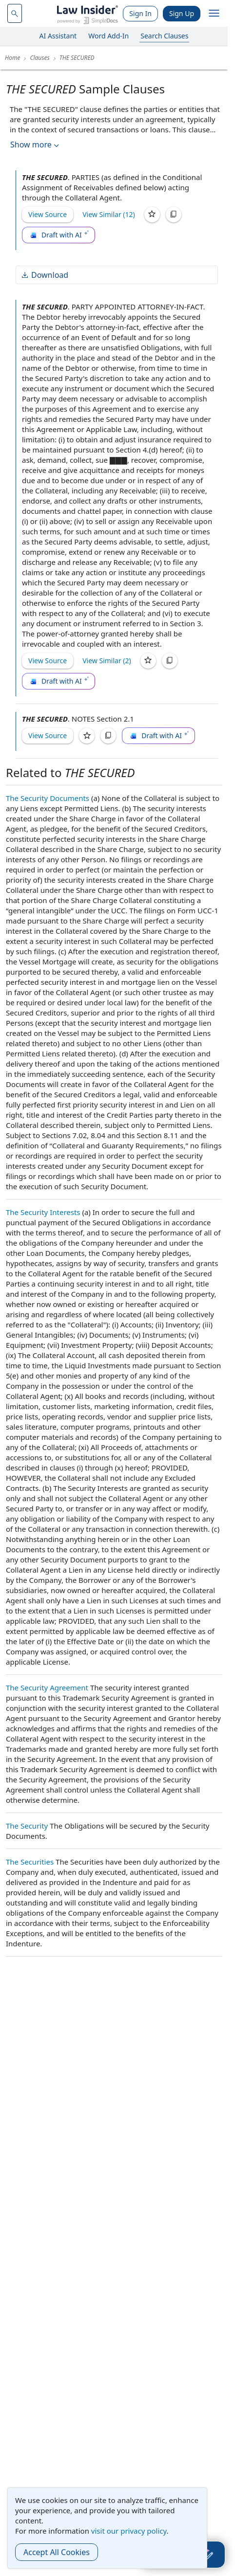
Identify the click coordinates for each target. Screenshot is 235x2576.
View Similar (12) (108, 214)
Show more (35, 144)
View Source (47, 214)
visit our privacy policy (129, 2531)
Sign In (140, 13)
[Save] (152, 214)
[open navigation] (214, 13)
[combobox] (14, 13)
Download (44, 275)
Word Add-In (108, 35)
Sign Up (181, 13)
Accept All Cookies (56, 2552)
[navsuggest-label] (14, 13)
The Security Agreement (47, 1687)
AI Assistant (58, 35)
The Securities (30, 1862)
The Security (27, 1826)
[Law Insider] (87, 13)
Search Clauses (164, 35)
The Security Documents (47, 798)
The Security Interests (43, 1212)
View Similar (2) (106, 660)
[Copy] (173, 214)
